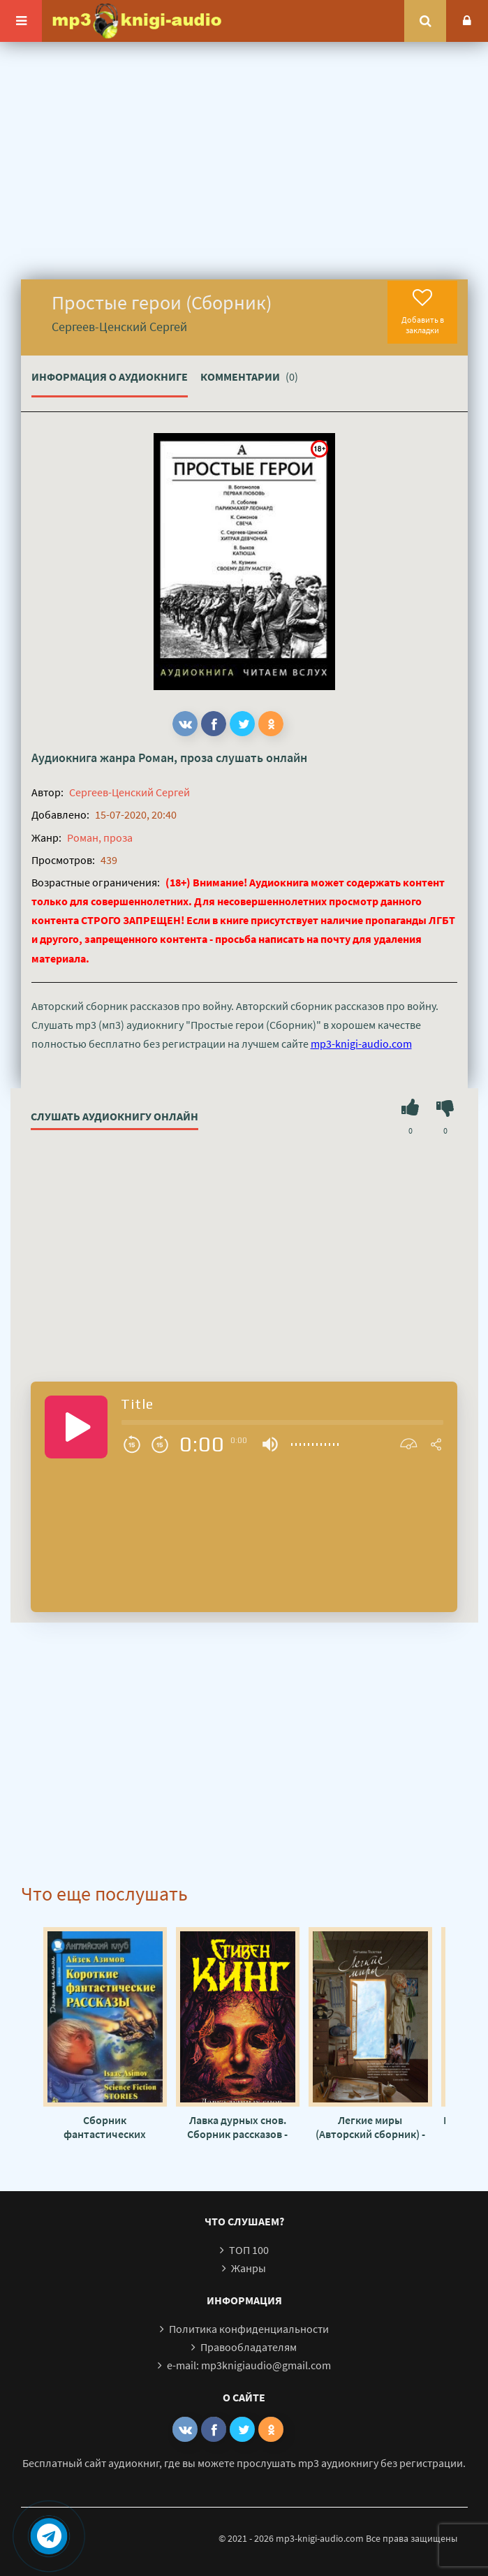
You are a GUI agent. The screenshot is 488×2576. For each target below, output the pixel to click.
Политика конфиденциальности (249, 2329)
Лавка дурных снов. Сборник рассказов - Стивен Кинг (237, 2127)
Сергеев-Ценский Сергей (129, 792)
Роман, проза (175, 757)
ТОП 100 (249, 2250)
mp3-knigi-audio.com (361, 1044)
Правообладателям (248, 2347)
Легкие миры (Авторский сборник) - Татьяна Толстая (370, 2127)
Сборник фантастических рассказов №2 (105, 2127)
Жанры (248, 2268)
